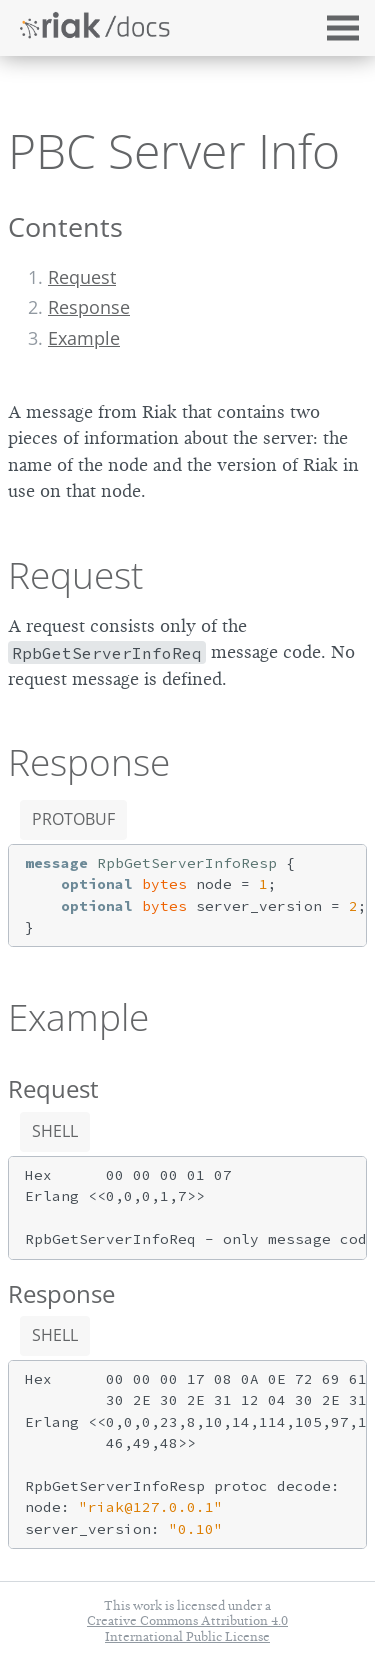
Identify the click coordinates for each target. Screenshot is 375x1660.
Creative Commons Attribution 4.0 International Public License (187, 1628)
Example (84, 338)
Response (89, 307)
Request (82, 277)
